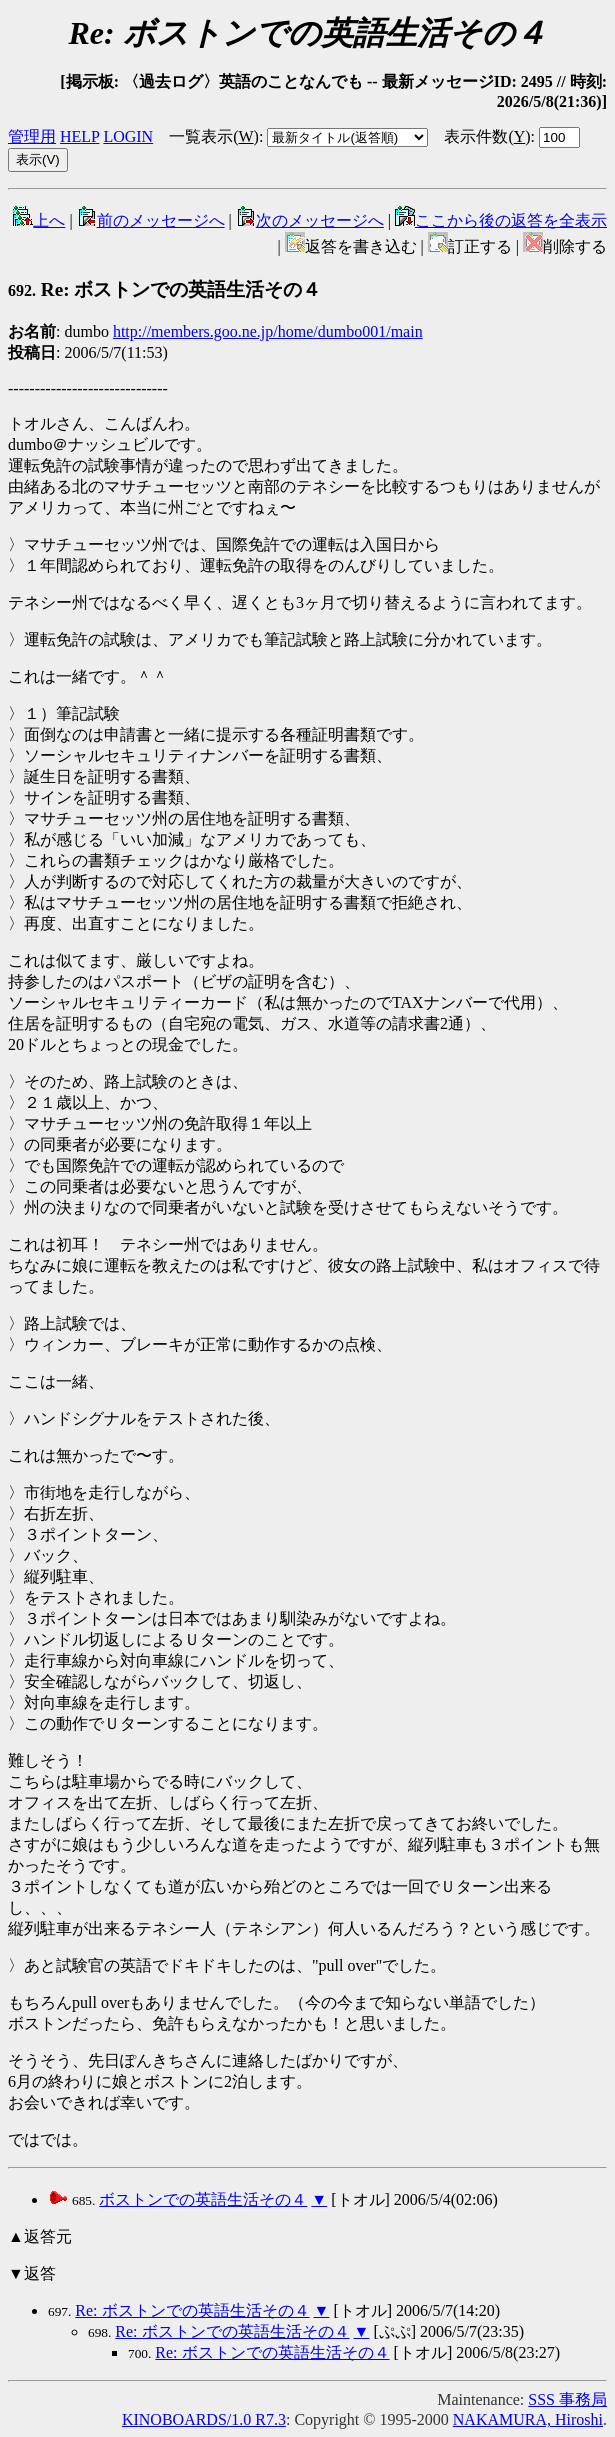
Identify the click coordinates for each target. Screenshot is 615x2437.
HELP (79, 136)
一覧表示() (214, 136)
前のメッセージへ (151, 220)
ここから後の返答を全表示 (501, 220)
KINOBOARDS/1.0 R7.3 (204, 2419)
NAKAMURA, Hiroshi (528, 2419)
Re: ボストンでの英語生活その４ (164, 289)
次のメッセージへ (310, 220)
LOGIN (128, 136)
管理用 (32, 136)
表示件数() (487, 136)
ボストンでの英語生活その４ (203, 2199)
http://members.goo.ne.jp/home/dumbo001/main (268, 331)
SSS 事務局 (567, 2399)
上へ (39, 220)
